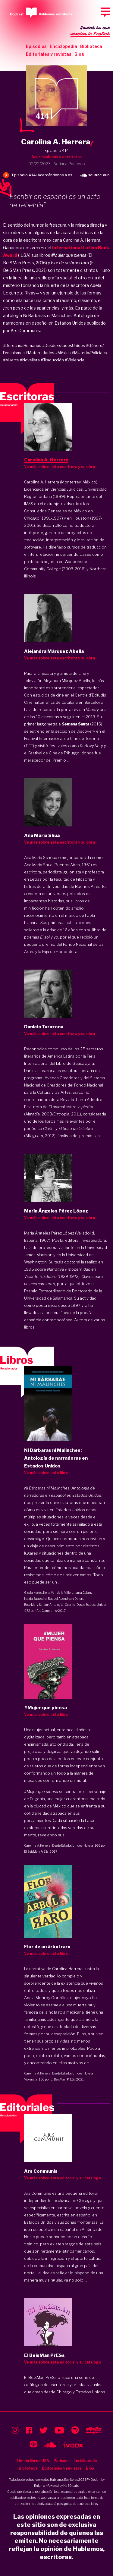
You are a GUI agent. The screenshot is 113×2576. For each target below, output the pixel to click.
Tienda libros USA (32, 2460)
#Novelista (30, 359)
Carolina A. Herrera (37, 1845)
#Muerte (11, 359)
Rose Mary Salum (36, 1604)
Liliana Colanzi (82, 1592)
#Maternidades (40, 352)
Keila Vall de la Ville (57, 1592)
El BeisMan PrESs (36, 1851)
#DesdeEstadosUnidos (63, 345)
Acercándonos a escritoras (56, 157)
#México (63, 352)
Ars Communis (46, 1610)
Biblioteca (91, 46)
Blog (79, 54)
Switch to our (90, 31)
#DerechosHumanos (22, 345)
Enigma (39, 2485)
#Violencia (74, 359)
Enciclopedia (63, 46)
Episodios (36, 46)
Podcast (61, 2460)
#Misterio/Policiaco (89, 352)
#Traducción (52, 359)
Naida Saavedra (35, 1598)
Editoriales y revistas (48, 54)
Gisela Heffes (33, 1592)
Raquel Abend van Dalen (65, 1598)
